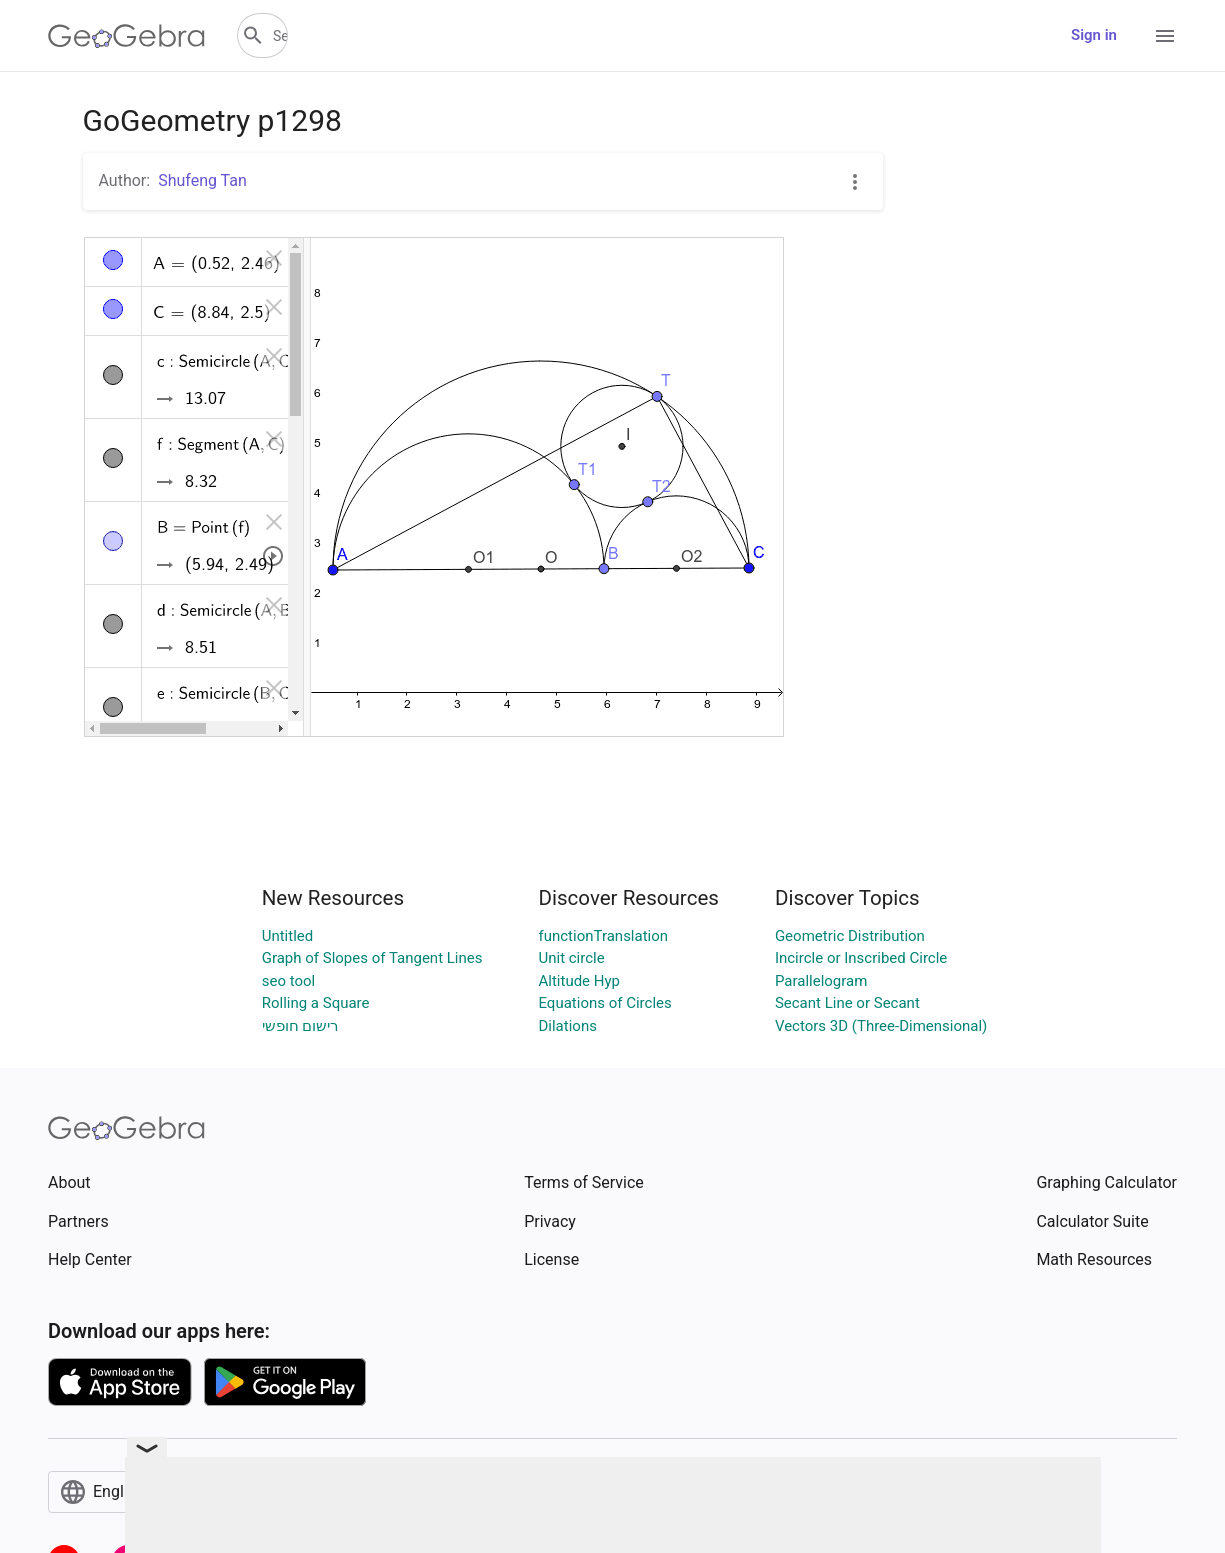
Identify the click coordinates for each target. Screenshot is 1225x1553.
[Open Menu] (1165, 36)
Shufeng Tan (202, 180)
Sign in (1094, 35)
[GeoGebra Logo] (126, 36)
